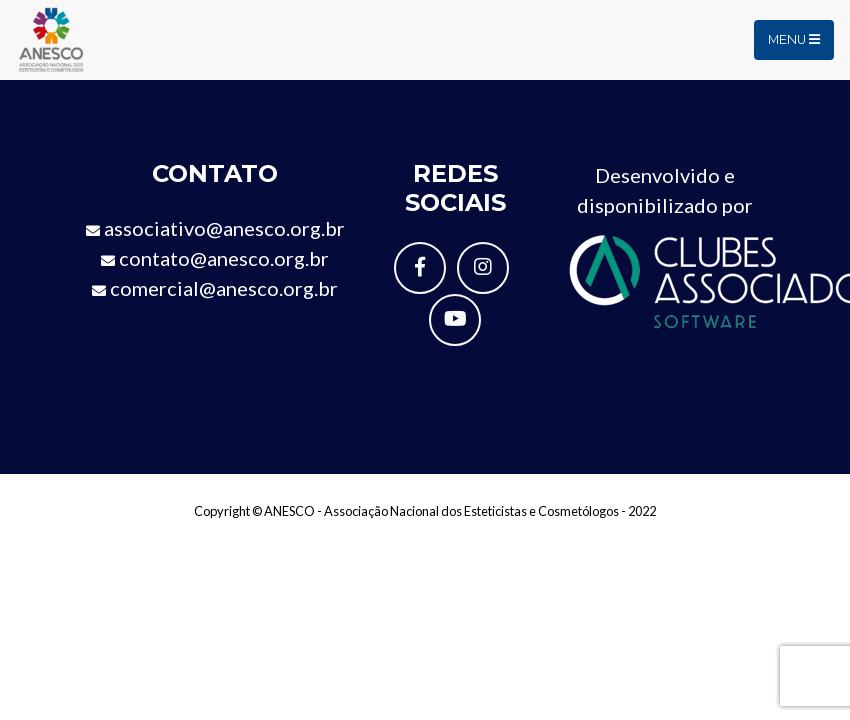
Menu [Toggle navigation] (794, 39)
